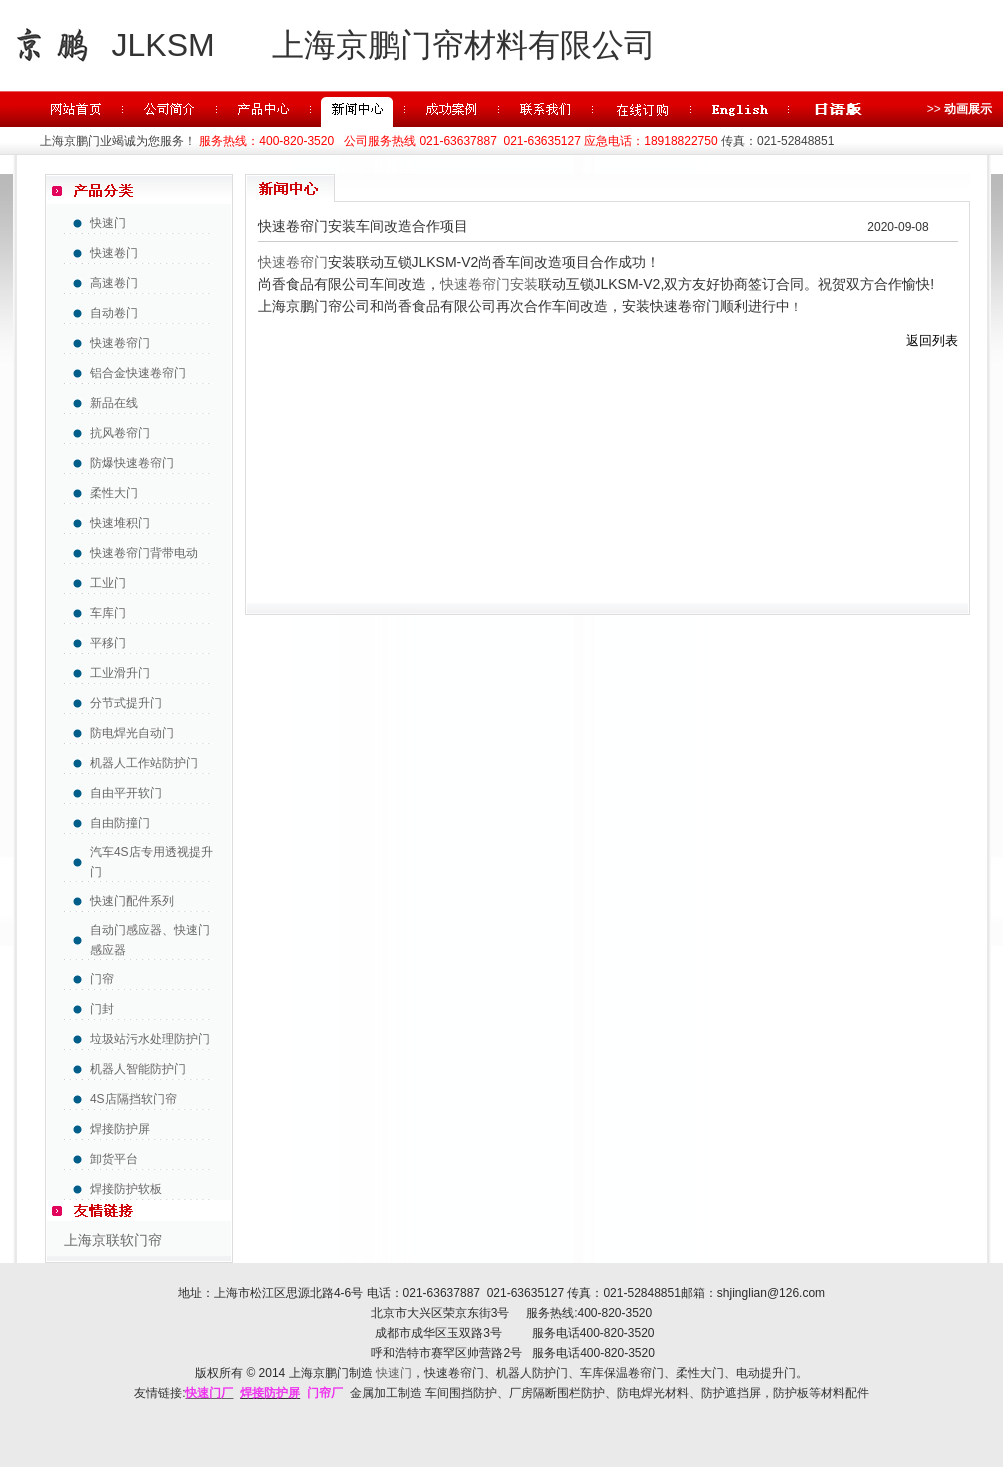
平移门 (108, 643)
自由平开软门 (126, 793)
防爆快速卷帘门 (132, 463)
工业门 (108, 583)
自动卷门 (114, 313)
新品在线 (114, 403)
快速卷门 (114, 253)
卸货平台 (114, 1159)
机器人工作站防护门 (144, 763)
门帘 (102, 979)
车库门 (108, 613)
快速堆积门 (120, 523)
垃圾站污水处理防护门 (150, 1039)
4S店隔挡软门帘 (133, 1099)
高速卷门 (114, 283)
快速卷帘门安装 (489, 284)
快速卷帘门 (120, 343)
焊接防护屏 (120, 1129)
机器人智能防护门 (138, 1069)
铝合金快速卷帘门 (138, 373)
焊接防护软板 (126, 1189)
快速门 (108, 223)
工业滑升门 (120, 673)
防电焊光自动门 (132, 733)
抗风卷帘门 (120, 433)
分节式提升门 (126, 703)
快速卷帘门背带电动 (144, 553)
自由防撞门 (120, 823)
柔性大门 (114, 493)
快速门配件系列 (132, 901)
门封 (102, 1009)
